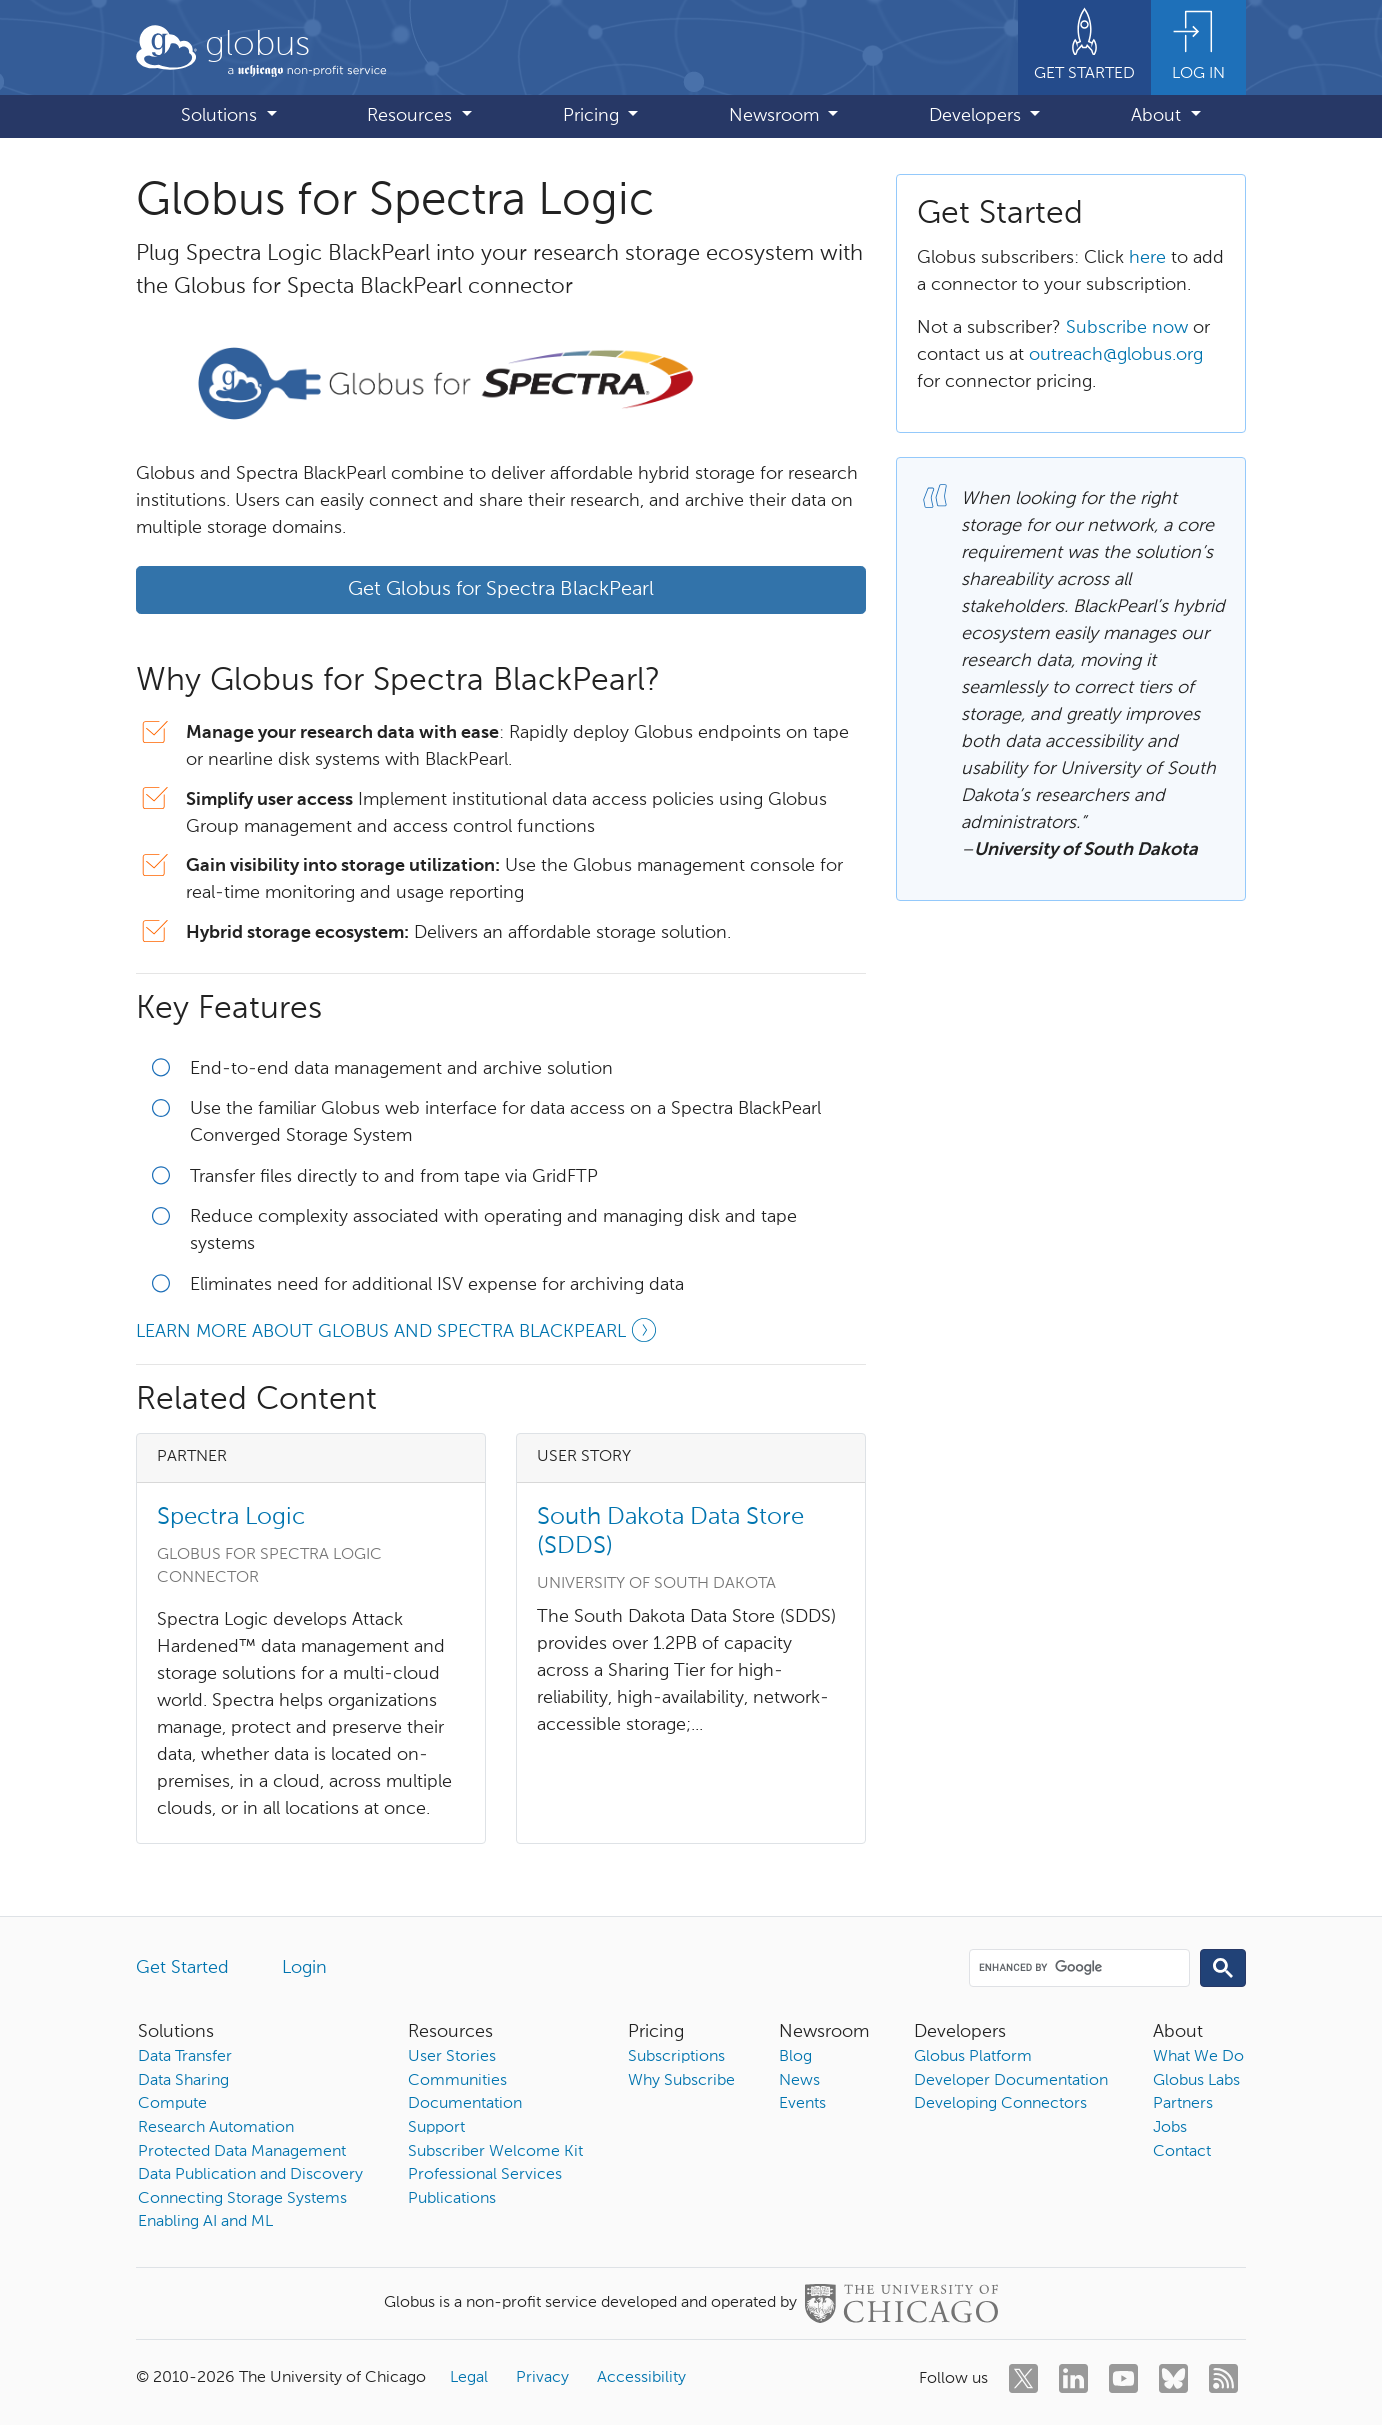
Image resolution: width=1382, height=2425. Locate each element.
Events (802, 2104)
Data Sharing (183, 2081)
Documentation (465, 2104)
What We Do (1198, 2057)
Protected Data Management (242, 2152)
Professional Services (485, 2175)
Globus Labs (1196, 2081)
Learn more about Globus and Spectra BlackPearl (399, 1334)
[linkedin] (1073, 2378)
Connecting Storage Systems (242, 2199)
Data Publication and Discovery (250, 2175)
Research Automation (216, 2128)
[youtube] (1123, 2378)
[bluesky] (1173, 2378)
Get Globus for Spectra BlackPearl (501, 590)
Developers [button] (977, 116)
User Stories (452, 2057)
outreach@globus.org (1116, 355)
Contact (1182, 2152)
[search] (1078, 1967)
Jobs (1170, 2128)
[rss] (1223, 2378)
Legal (469, 2378)
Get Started (182, 1968)
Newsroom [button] (776, 116)
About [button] (1158, 116)
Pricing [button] (593, 116)
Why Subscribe (681, 2081)
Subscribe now (1127, 328)
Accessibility (641, 2378)
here (1147, 258)
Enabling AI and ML (205, 2222)
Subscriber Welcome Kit (495, 2152)
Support (436, 2128)
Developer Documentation (1011, 2081)
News (799, 2081)
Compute (172, 2104)
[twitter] (1023, 2378)
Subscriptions (676, 2057)
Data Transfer (185, 2057)
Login (304, 1968)
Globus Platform (973, 2057)
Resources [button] (412, 116)
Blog (795, 2057)
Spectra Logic (231, 1517)
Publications (452, 2199)
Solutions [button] (221, 116)
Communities (457, 2081)
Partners (1183, 2104)
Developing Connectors (1000, 2104)
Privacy (542, 2378)
